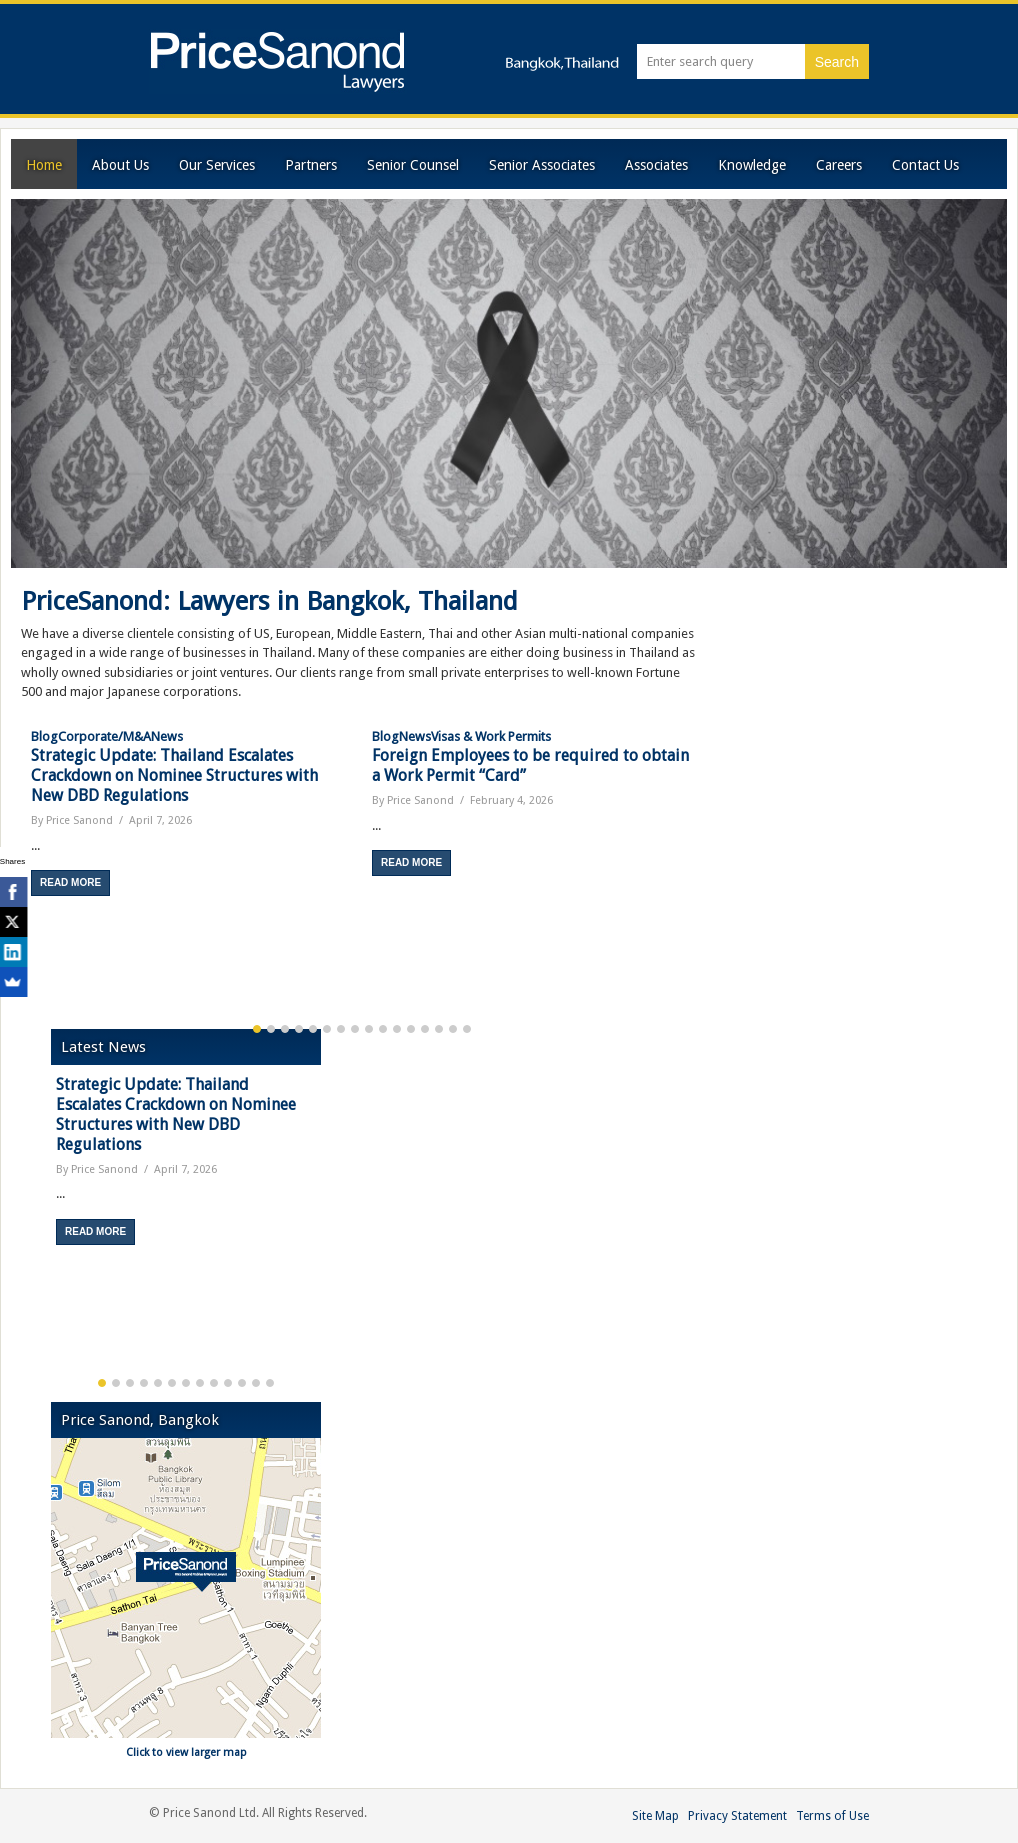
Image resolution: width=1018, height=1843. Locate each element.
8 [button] (355, 1029)
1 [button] (257, 1029)
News (167, 736)
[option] (191, 812)
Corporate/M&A (104, 736)
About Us (120, 165)
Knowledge (752, 165)
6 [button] (327, 1029)
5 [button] (313, 1029)
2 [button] (271, 1029)
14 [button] (439, 1029)
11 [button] (397, 1029)
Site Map (655, 1816)
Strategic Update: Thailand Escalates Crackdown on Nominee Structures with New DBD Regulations (174, 775)
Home (44, 165)
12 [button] (411, 1029)
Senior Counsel (413, 165)
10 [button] (383, 1029)
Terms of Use (832, 1816)
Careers (839, 165)
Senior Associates (542, 165)
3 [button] (285, 1029)
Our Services (217, 165)
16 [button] (467, 1029)
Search (837, 62)
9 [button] (369, 1029)
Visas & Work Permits (491, 736)
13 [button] (425, 1029)
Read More (70, 882)
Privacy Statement (737, 1816)
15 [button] (453, 1029)
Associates (656, 165)
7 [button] (341, 1029)
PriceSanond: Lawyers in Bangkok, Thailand (269, 601)
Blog (44, 736)
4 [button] (299, 1029)
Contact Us (925, 165)
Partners (311, 165)
